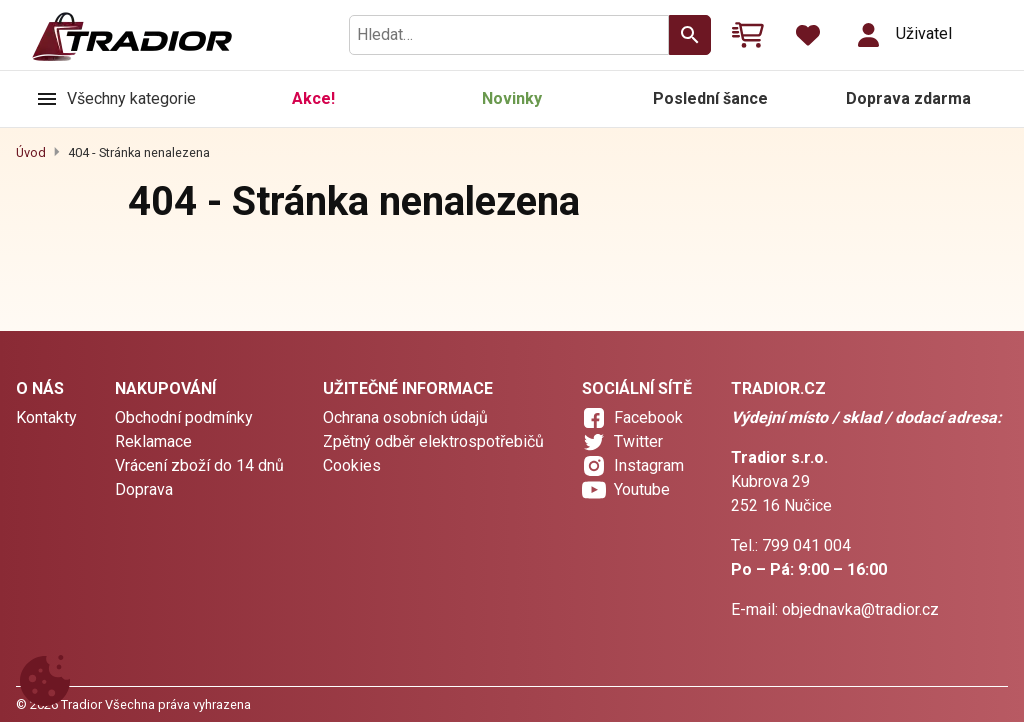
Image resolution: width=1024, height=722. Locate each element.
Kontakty (46, 417)
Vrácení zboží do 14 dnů (199, 465)
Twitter (638, 441)
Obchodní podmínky (184, 417)
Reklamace (153, 441)
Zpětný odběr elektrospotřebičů (433, 441)
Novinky (512, 98)
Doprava (144, 489)
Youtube (642, 489)
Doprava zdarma (908, 98)
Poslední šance (710, 98)
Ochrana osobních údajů (405, 417)
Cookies (352, 465)
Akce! (313, 98)
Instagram (649, 465)
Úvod (31, 152)
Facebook (648, 417)
